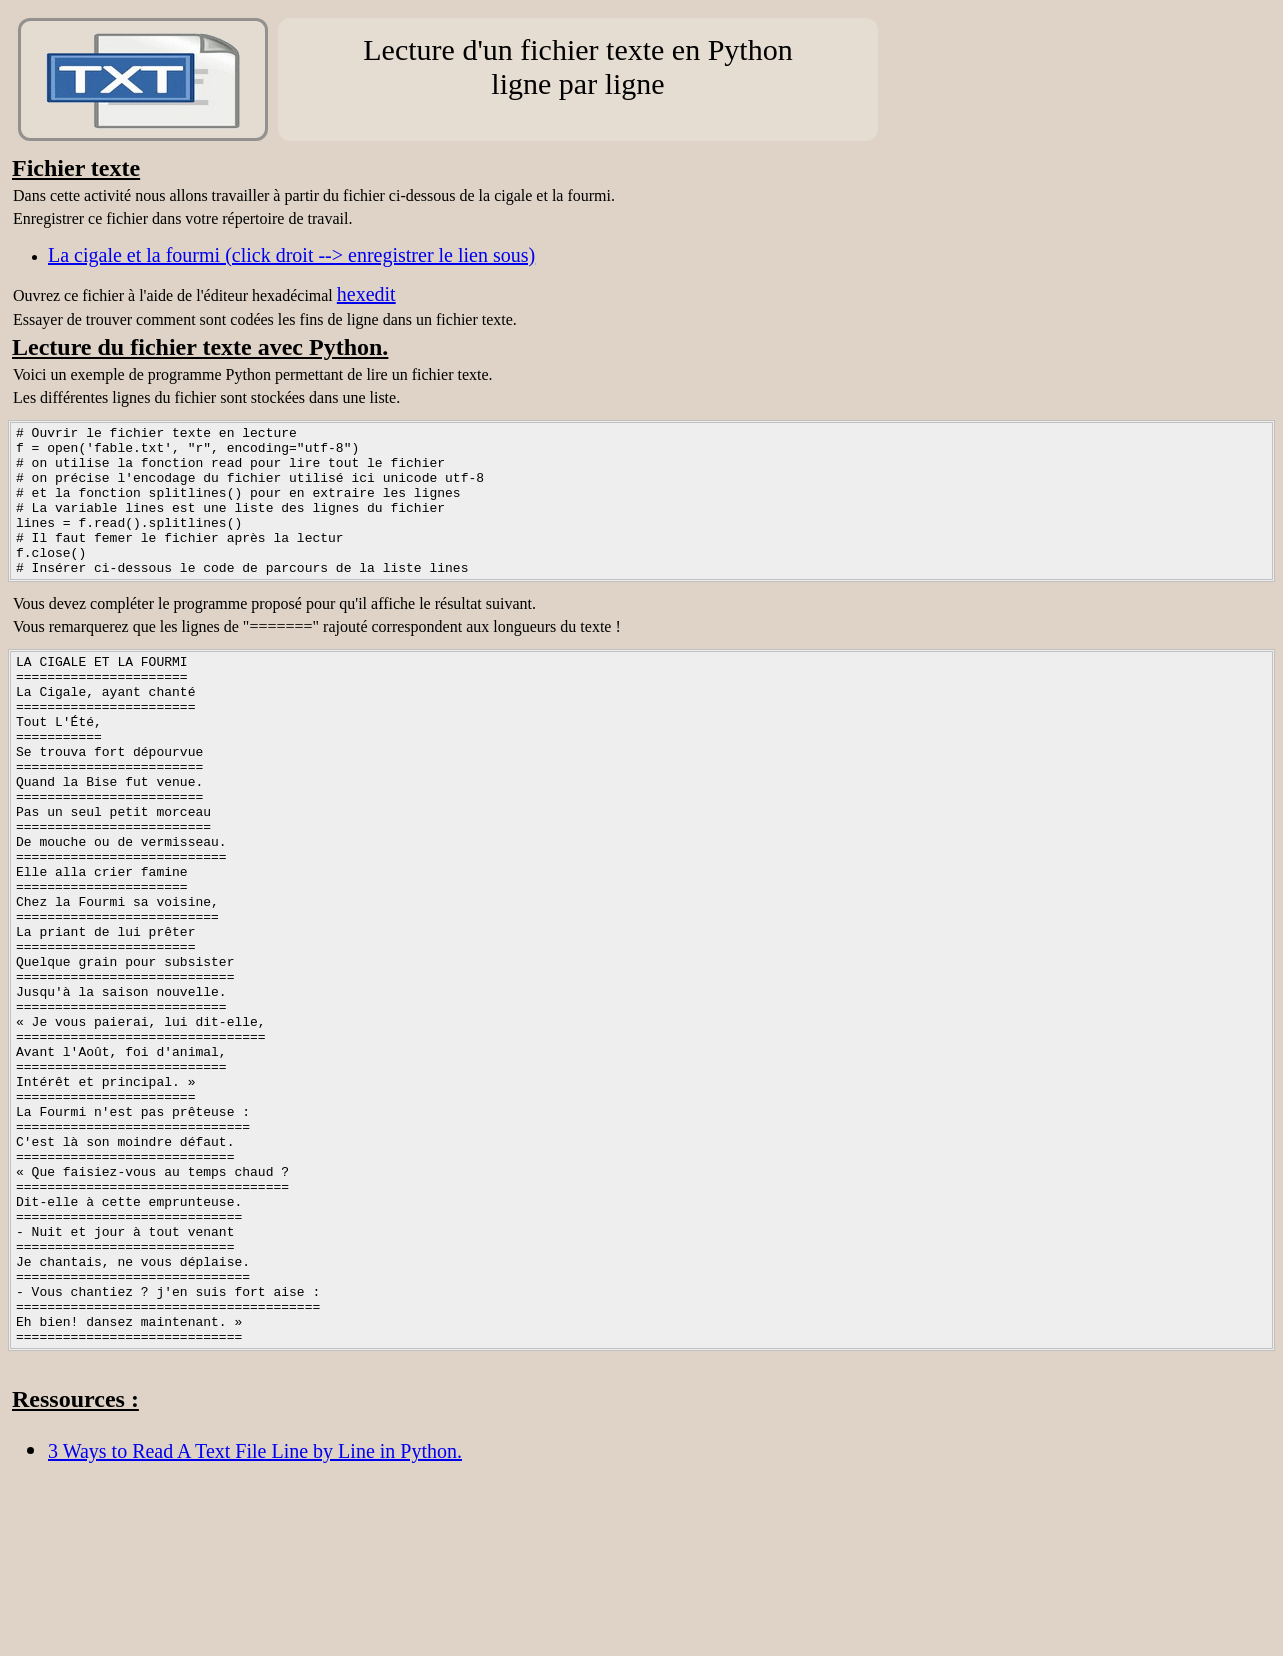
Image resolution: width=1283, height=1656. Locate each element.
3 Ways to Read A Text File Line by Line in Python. (255, 1619)
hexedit (366, 294)
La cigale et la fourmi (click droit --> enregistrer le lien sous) (291, 255)
